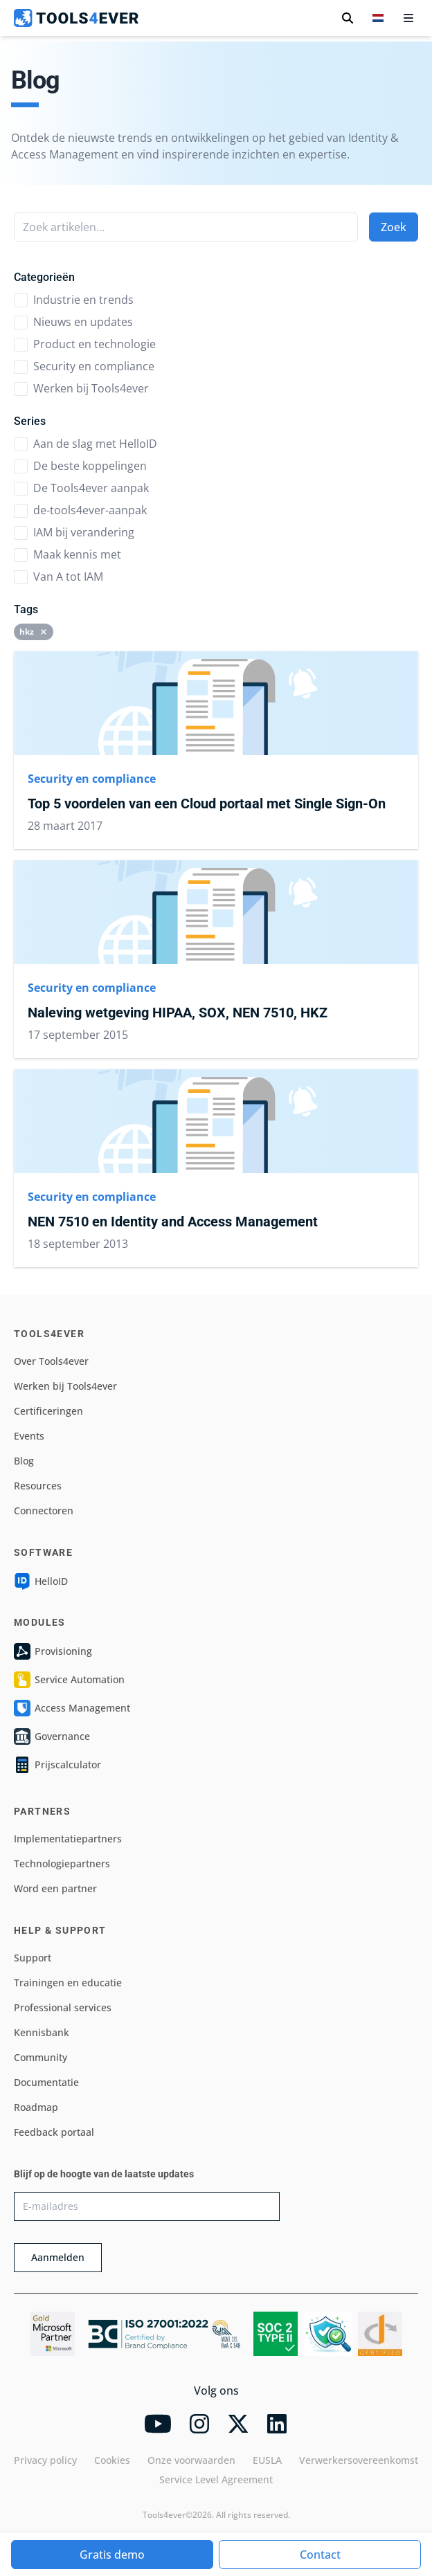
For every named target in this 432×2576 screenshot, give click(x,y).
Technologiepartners (62, 1863)
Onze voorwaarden (191, 2460)
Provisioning (53, 1651)
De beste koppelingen (80, 465)
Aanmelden (57, 2257)
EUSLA (267, 2460)
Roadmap (36, 2107)
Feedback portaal (54, 2132)
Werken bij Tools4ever (81, 388)
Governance (52, 1736)
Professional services (62, 2007)
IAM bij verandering (74, 532)
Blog (24, 1460)
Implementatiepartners (68, 1838)
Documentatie (46, 2082)
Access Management (72, 1708)
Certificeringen (48, 1410)
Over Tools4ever (51, 1361)
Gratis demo (112, 2554)
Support (32, 1957)
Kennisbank (41, 2032)
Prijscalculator (57, 1765)
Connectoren (43, 1510)
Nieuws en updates (73, 321)
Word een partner (55, 1888)
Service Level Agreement (216, 2479)
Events (29, 1435)
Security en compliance (84, 366)
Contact (320, 2554)
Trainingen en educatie (68, 1982)
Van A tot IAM (58, 576)
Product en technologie (85, 344)
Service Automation (69, 1679)
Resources (38, 1485)
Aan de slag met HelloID (85, 443)
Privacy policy (45, 2460)
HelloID (41, 1581)
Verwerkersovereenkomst (358, 2460)
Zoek (393, 227)
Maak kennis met (67, 554)
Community (40, 2057)
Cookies (112, 2460)
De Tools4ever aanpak (81, 488)
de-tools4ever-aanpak (80, 510)
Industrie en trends (74, 299)
